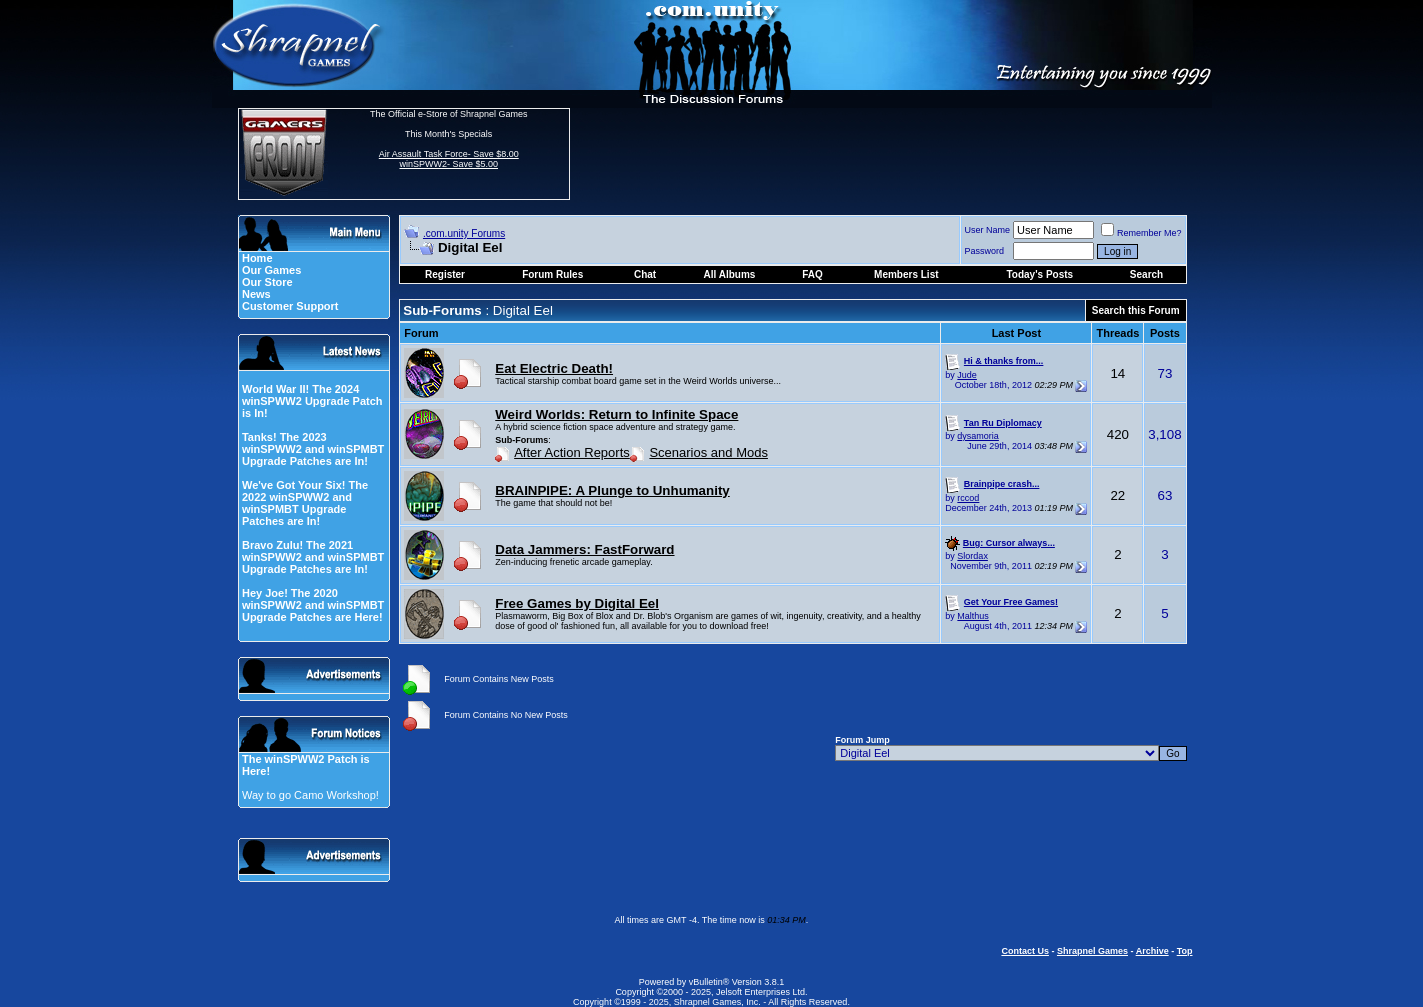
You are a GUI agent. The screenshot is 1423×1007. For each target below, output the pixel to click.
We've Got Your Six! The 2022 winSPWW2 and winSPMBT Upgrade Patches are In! (305, 503)
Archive (1152, 951)
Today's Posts (1039, 274)
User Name (988, 230)
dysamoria (978, 436)
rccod (968, 498)
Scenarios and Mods (708, 452)
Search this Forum (1136, 310)
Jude (967, 375)
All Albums (730, 274)
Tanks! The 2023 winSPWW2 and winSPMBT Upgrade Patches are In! (313, 449)
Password (985, 251)
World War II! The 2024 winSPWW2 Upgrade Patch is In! (312, 401)
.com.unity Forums (464, 233)
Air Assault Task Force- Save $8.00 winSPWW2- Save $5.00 (449, 159)
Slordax (972, 556)
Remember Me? (1141, 233)
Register (445, 274)
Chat (645, 274)
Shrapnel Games (1092, 951)
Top (1185, 951)
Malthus (973, 616)
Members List (906, 274)
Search (1146, 274)
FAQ (812, 274)
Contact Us (1025, 951)
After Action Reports (572, 452)
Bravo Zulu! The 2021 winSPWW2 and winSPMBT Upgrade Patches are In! (313, 557)
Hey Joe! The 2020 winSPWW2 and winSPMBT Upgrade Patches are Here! (313, 605)
